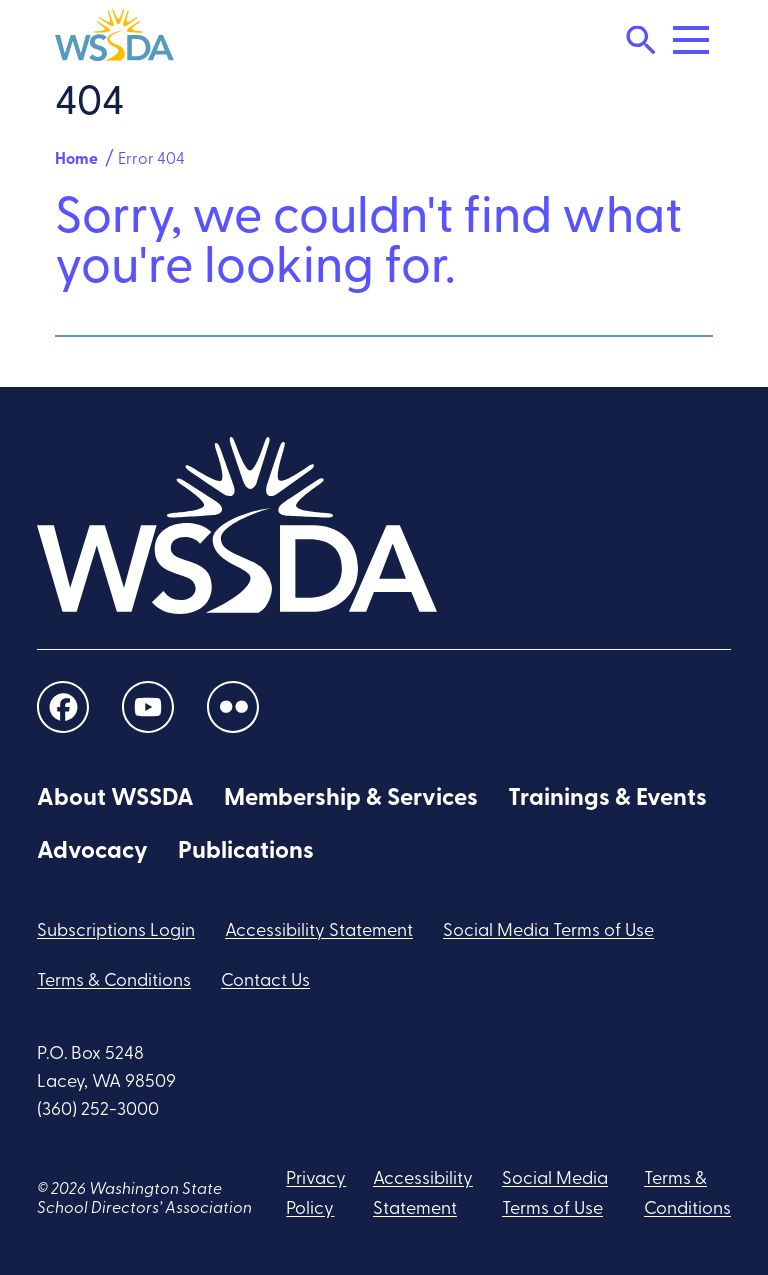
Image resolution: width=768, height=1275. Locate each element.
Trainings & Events (607, 799)
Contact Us (265, 981)
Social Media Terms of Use (548, 931)
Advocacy (92, 852)
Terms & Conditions (114, 981)
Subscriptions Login (116, 931)
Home (76, 160)
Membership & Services (351, 799)
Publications (246, 852)
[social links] (63, 707)
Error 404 (151, 160)
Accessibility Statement (319, 931)
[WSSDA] (114, 40)
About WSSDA (115, 799)
